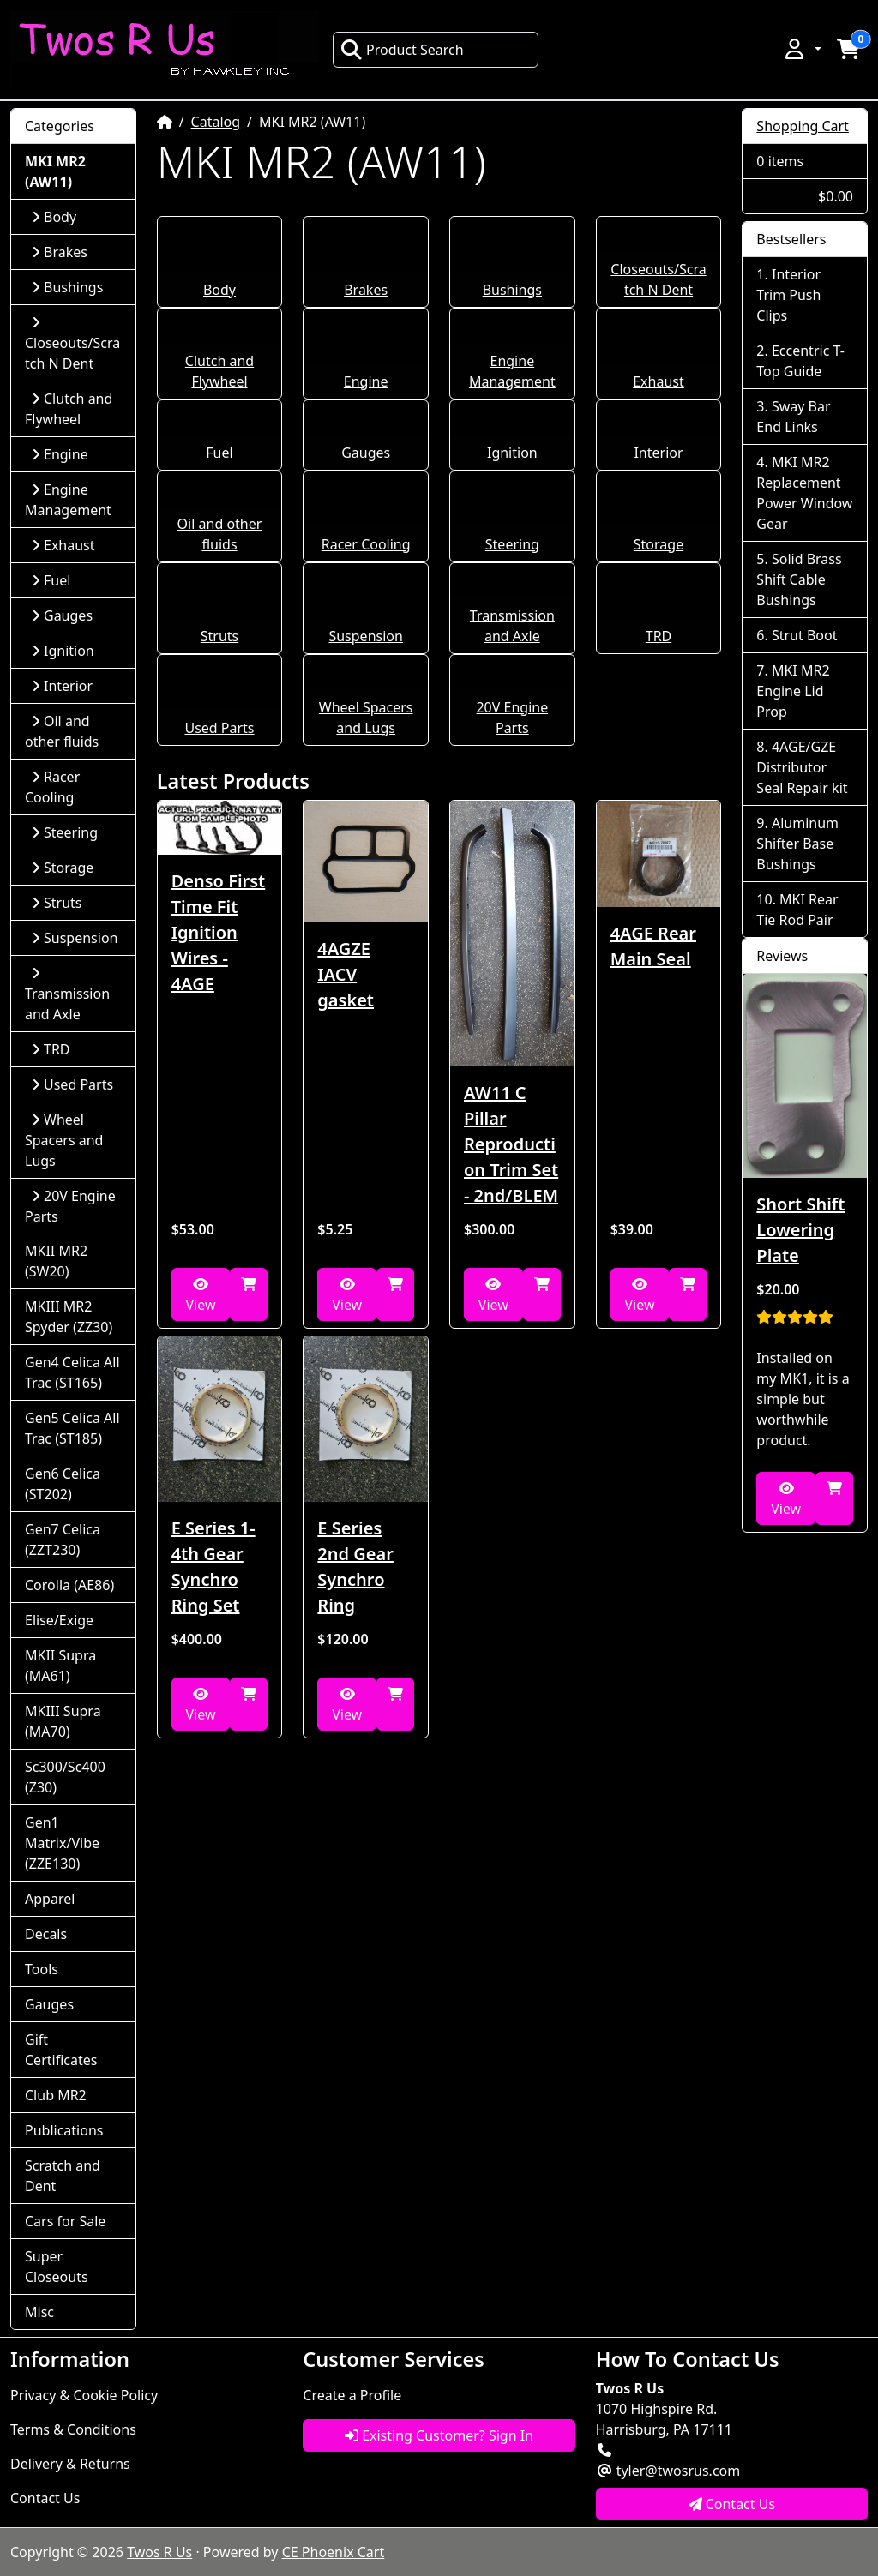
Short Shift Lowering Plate (800, 1229)
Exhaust (658, 381)
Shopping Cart (802, 126)
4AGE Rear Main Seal (653, 946)
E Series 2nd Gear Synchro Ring (355, 1566)
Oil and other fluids (62, 731)
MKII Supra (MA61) (60, 1665)
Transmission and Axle (67, 995)
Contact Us (45, 2498)
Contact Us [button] (732, 2504)
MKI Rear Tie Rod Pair (797, 909)
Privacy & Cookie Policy (84, 2395)
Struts (220, 636)
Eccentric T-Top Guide (800, 361)
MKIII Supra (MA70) (63, 1721)
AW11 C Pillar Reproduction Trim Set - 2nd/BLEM (511, 1144)
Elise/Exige (59, 1620)
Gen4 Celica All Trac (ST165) (72, 1372)
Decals (46, 1933)
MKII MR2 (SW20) (56, 1261)
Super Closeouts (56, 2266)
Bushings (512, 289)
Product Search (402, 49)
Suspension (365, 636)
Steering (512, 544)
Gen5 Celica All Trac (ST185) (72, 1428)
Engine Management (68, 499)
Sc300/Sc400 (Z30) (65, 1777)
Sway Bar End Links (793, 416)
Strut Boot (805, 635)
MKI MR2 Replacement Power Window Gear (804, 493)
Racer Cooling (366, 544)
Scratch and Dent (62, 2175)
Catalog (216, 121)
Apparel (50, 1898)
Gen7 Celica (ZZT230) (62, 1539)
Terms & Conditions (73, 2429)
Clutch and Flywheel (68, 409)
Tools (41, 1969)
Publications (64, 2130)
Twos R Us (159, 2552)
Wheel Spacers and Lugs (64, 1140)
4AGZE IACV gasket (345, 974)
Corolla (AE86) (69, 1585)
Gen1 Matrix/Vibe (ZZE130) (62, 1843)
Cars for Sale (65, 2221)
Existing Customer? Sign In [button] (439, 2435)
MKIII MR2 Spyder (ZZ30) (68, 1316)
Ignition (512, 452)
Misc (39, 2312)
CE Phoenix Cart (333, 2552)
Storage (658, 544)
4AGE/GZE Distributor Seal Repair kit (801, 767)
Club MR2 (56, 2095)
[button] (801, 49)
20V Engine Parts (70, 1206)
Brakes (366, 289)
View (200, 1295)
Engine (366, 381)
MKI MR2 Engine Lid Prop (792, 691)
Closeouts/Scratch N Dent (72, 344)
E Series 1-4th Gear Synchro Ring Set (213, 1566)
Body (219, 289)
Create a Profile (352, 2395)
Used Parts (219, 727)
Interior (658, 452)
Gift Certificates (61, 2049)
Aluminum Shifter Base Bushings (797, 844)
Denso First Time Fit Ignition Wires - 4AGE (218, 932)
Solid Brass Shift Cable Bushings (798, 579)
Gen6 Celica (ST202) (62, 1484)
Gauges (365, 452)
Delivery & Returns (70, 2463)
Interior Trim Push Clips (788, 295)
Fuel (219, 452)
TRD (659, 636)
